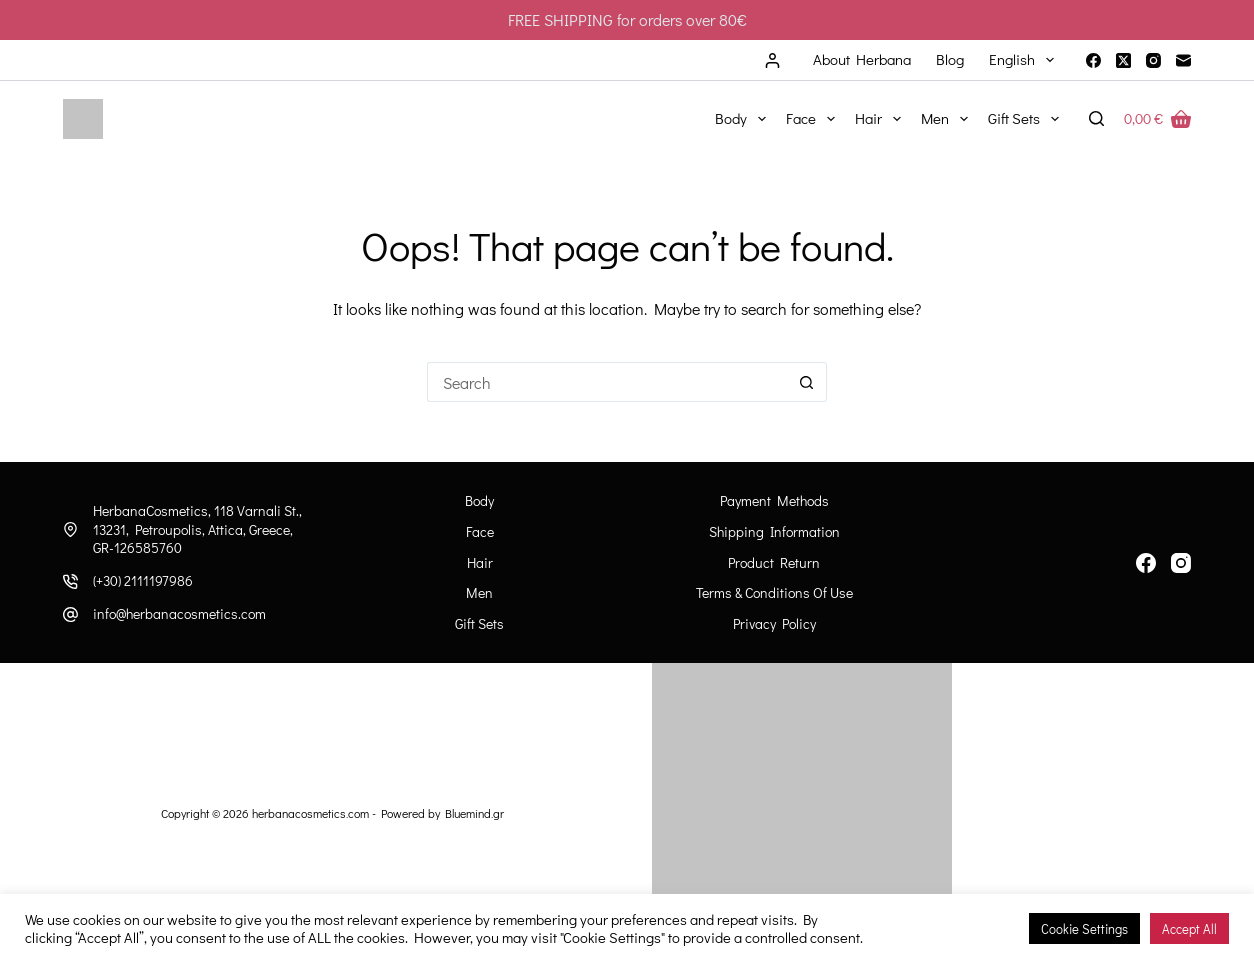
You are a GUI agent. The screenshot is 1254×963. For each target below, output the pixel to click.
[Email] (1183, 60)
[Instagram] (1153, 60)
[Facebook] (1093, 60)
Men (948, 119)
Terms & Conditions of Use (774, 593)
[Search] (1096, 118)
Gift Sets (1027, 119)
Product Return (774, 563)
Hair (882, 119)
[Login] (772, 60)
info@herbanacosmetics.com (179, 613)
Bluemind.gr (474, 813)
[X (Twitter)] (1123, 60)
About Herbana (862, 59)
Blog (950, 59)
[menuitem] (1021, 60)
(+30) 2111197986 (143, 580)
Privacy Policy (774, 624)
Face (814, 119)
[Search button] (807, 382)
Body (744, 119)
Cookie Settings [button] (1084, 928)
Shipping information (774, 532)
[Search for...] (607, 382)
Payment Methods (774, 501)
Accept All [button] (1189, 928)
